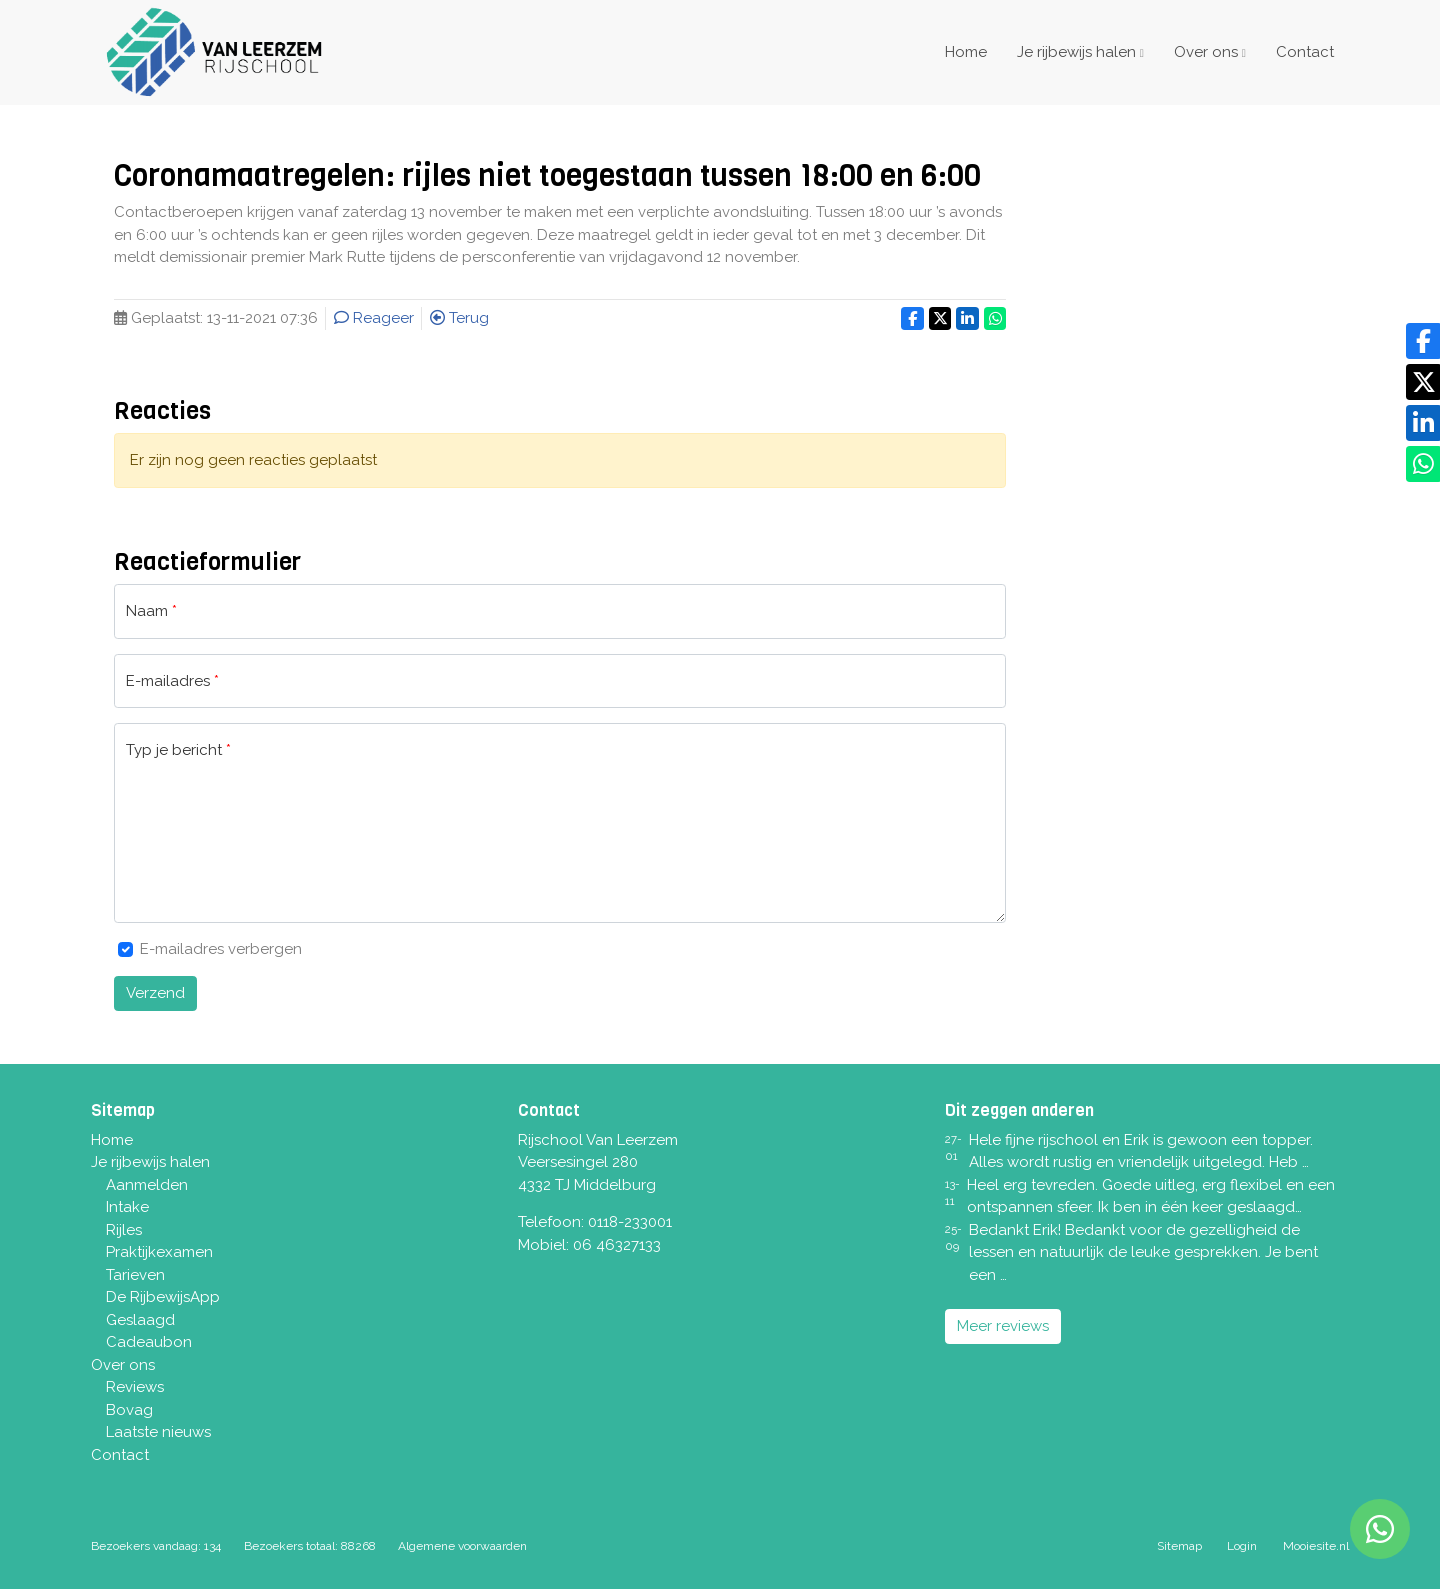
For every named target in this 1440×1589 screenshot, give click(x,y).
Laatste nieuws (158, 1432)
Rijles (124, 1230)
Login (1242, 1546)
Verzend (155, 993)
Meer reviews (1003, 1326)
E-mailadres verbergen (221, 949)
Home (966, 52)
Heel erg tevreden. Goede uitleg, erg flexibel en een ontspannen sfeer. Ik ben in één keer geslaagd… (1151, 1196)
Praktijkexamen (159, 1252)
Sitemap (1179, 1546)
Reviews (135, 1387)
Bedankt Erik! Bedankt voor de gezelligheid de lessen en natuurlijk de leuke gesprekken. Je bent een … (1143, 1252)
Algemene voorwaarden (462, 1546)
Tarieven (135, 1275)
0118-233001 (630, 1222)
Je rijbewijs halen (1076, 52)
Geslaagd (140, 1320)
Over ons (1206, 52)
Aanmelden (147, 1185)
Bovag (129, 1410)
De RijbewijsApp (163, 1297)
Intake (127, 1207)
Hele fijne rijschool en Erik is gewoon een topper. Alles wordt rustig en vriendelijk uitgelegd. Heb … (1141, 1151)
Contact (1305, 52)
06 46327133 (617, 1245)
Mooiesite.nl (1316, 1546)
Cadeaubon (149, 1342)
